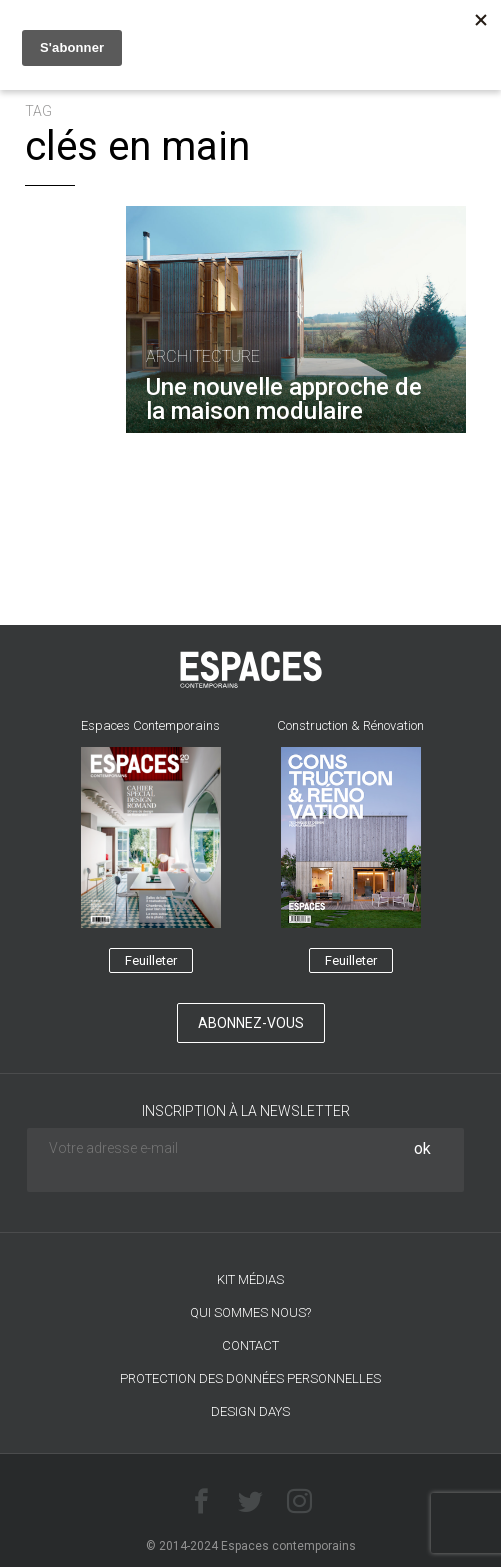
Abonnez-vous (251, 1023)
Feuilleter (151, 960)
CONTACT (250, 1345)
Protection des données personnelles (250, 1378)
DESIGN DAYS (250, 1411)
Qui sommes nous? (250, 1312)
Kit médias (250, 1279)
